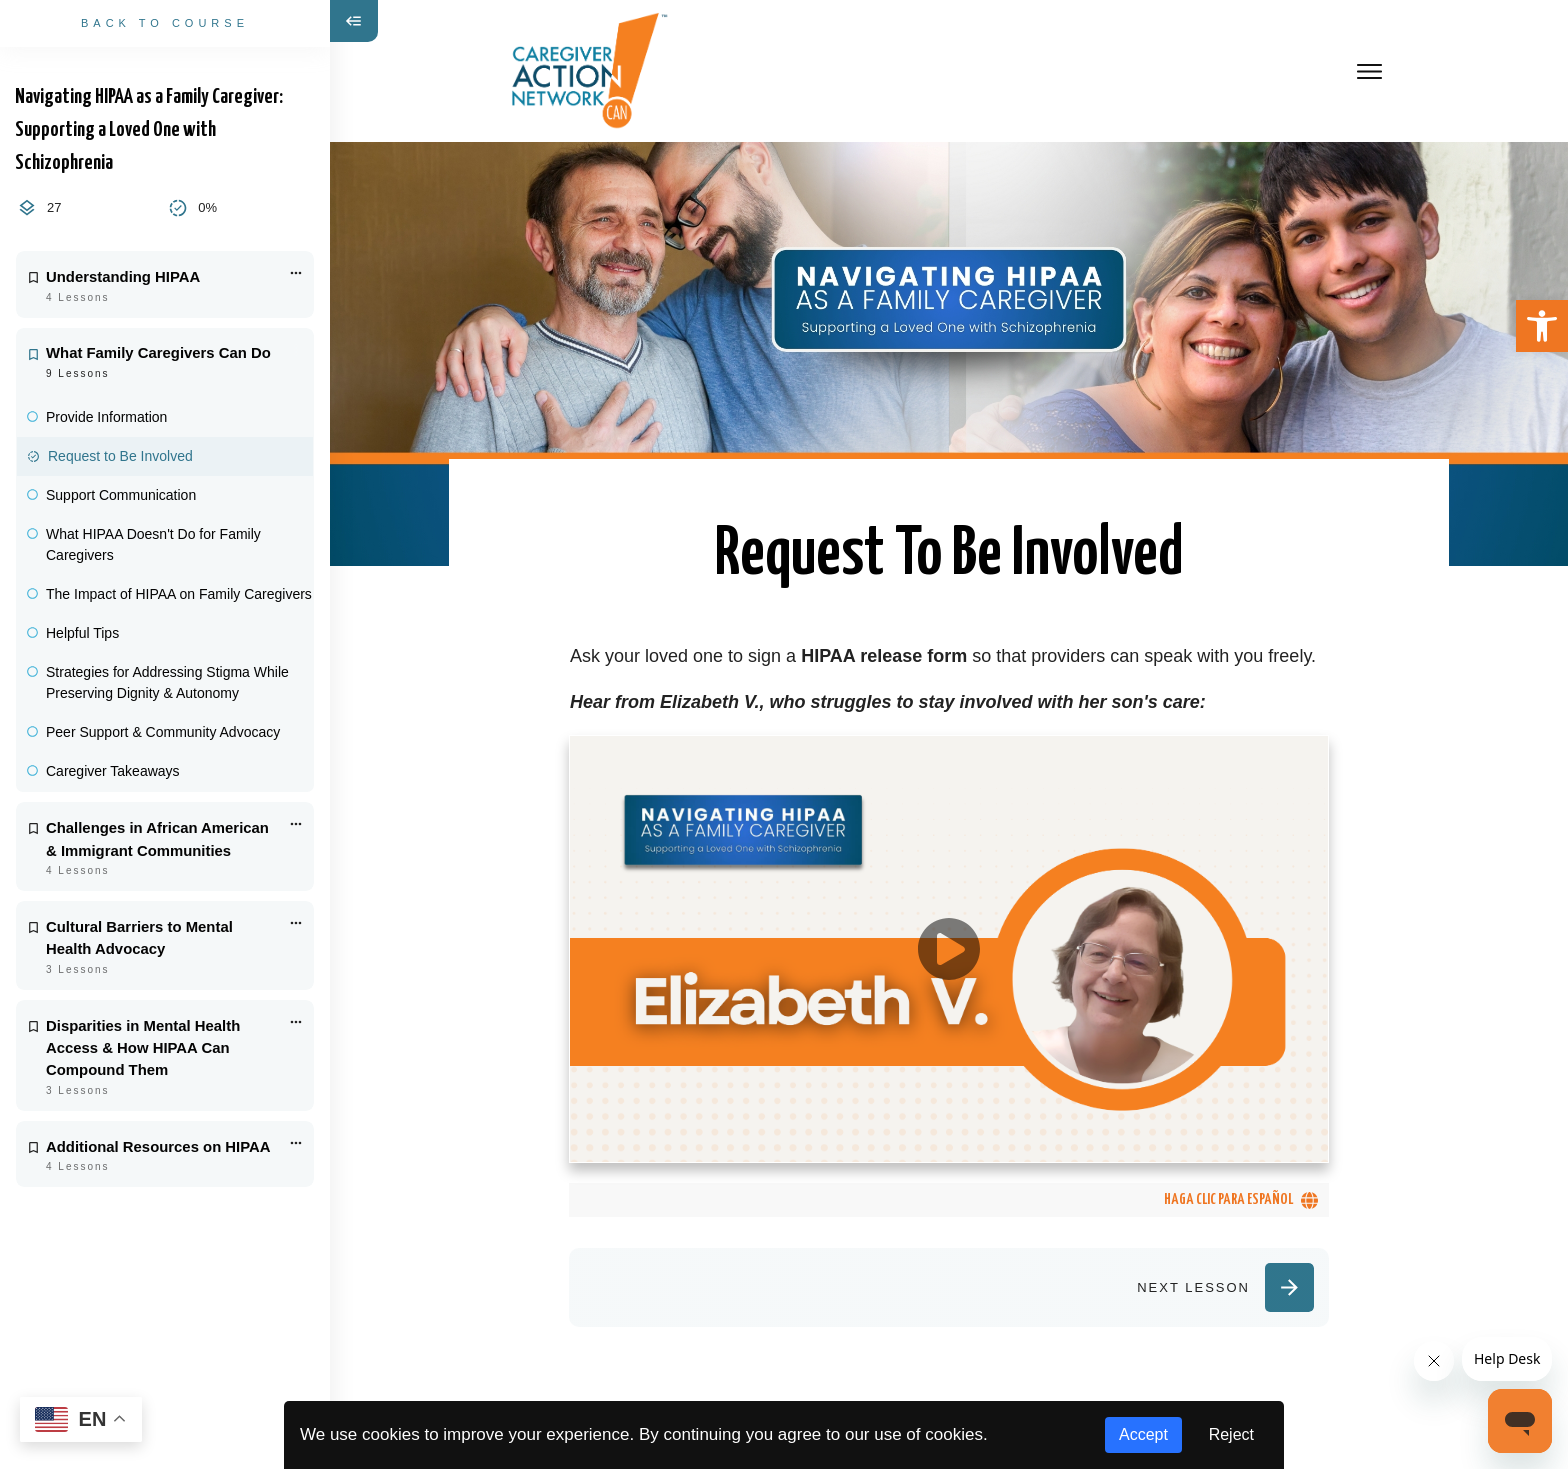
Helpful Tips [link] (82, 633)
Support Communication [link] (121, 495)
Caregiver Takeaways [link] (113, 771)
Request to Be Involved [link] (120, 456)
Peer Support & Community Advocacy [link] (163, 732)
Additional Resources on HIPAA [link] (158, 1147)
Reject (1231, 1434)
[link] (1542, 326)
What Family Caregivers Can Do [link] (158, 353)
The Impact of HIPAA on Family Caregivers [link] (179, 594)
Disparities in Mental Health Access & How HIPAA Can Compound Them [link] (143, 1048)
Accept (1143, 1434)
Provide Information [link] (106, 417)
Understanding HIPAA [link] (123, 277)
